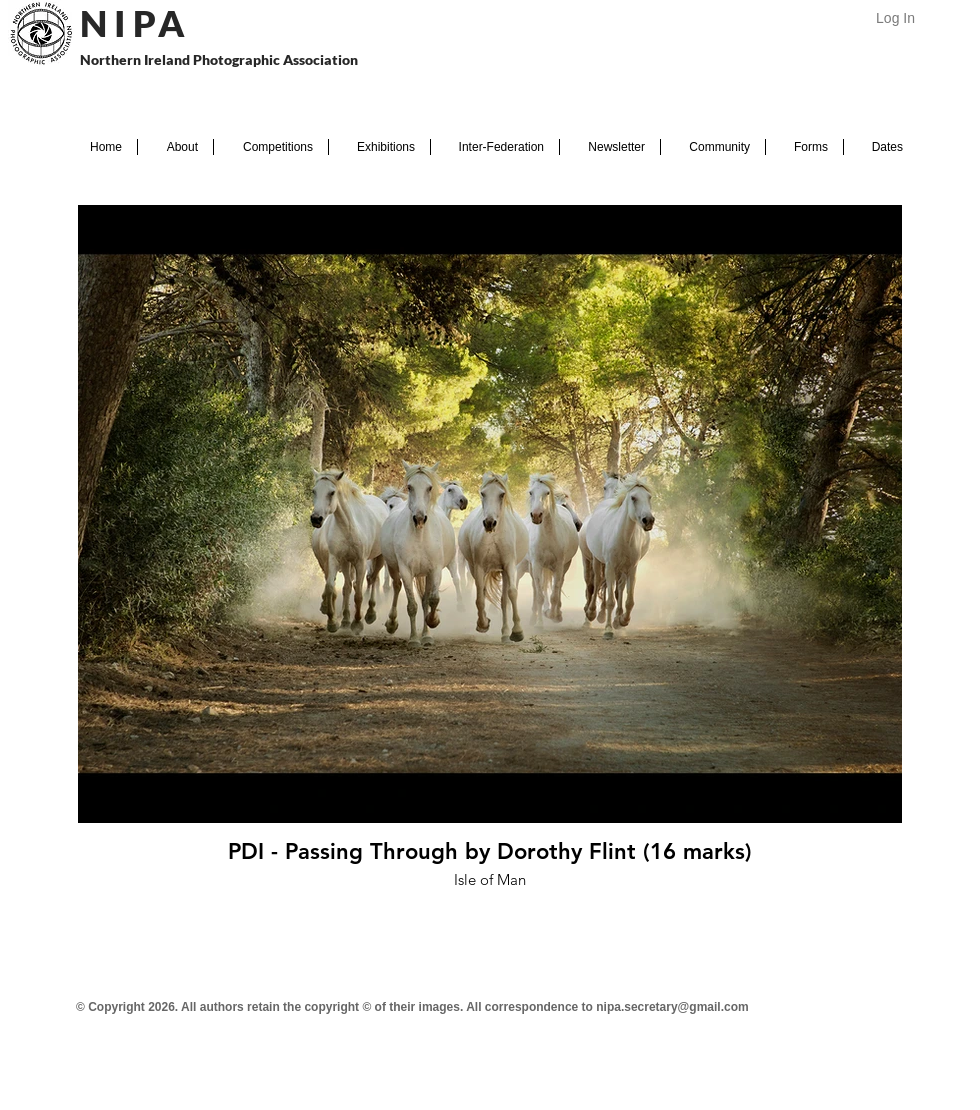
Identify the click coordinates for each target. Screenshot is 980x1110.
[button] (175, 147)
